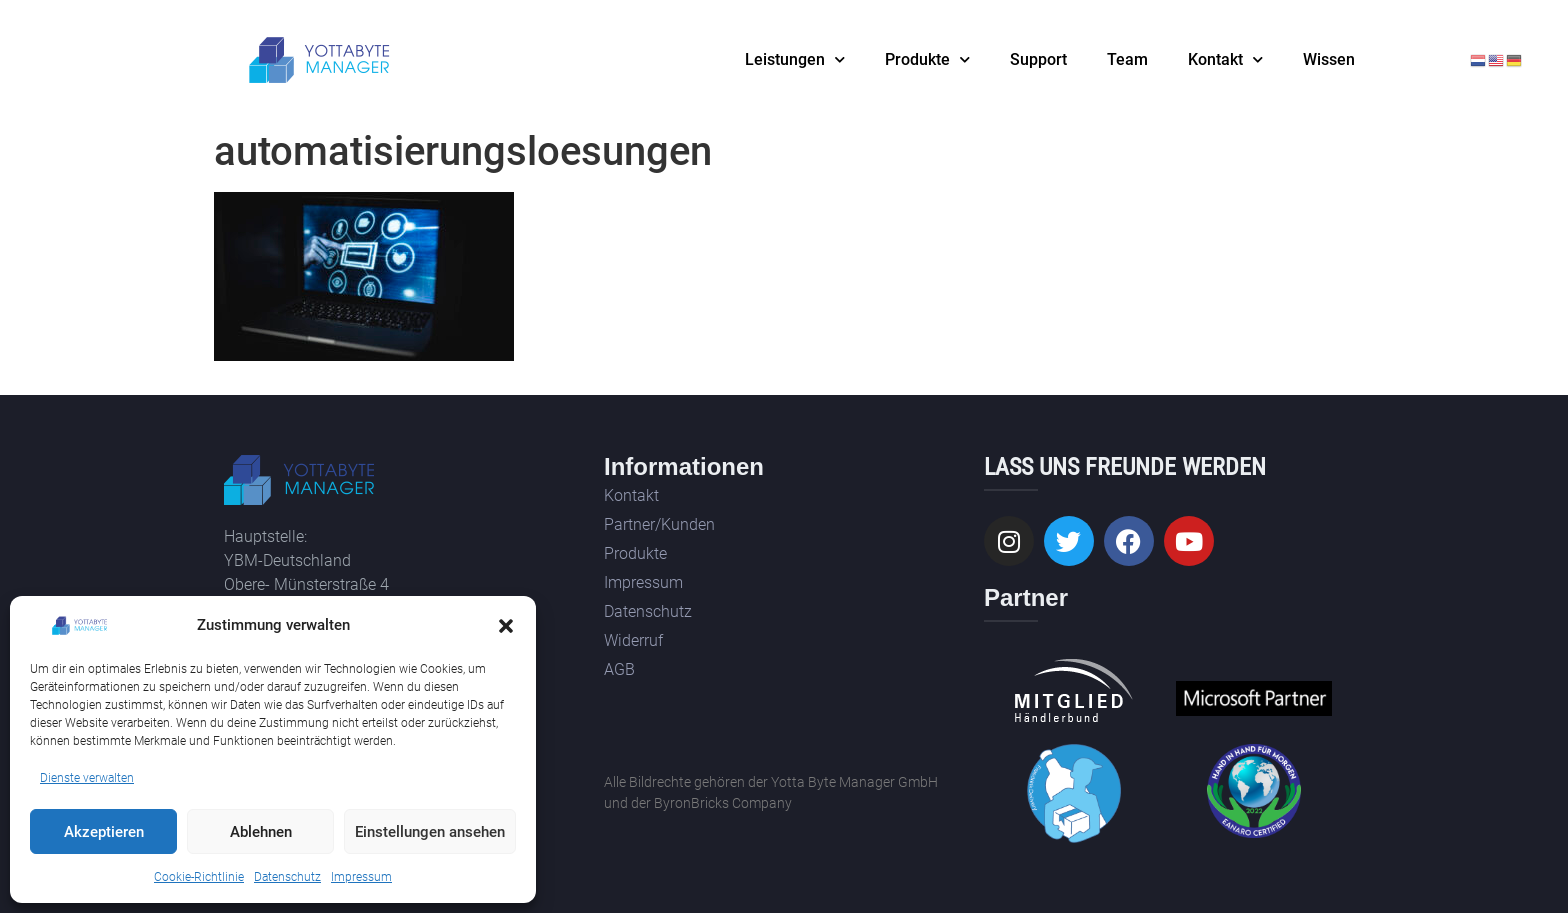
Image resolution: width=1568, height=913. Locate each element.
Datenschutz (287, 877)
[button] (506, 626)
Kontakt (1225, 59)
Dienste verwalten (87, 778)
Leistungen (795, 59)
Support (1038, 59)
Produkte (927, 59)
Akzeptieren (104, 832)
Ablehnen (261, 832)
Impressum (361, 877)
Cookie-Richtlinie (199, 877)
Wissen (1329, 59)
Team (1127, 59)
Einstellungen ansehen (430, 832)
